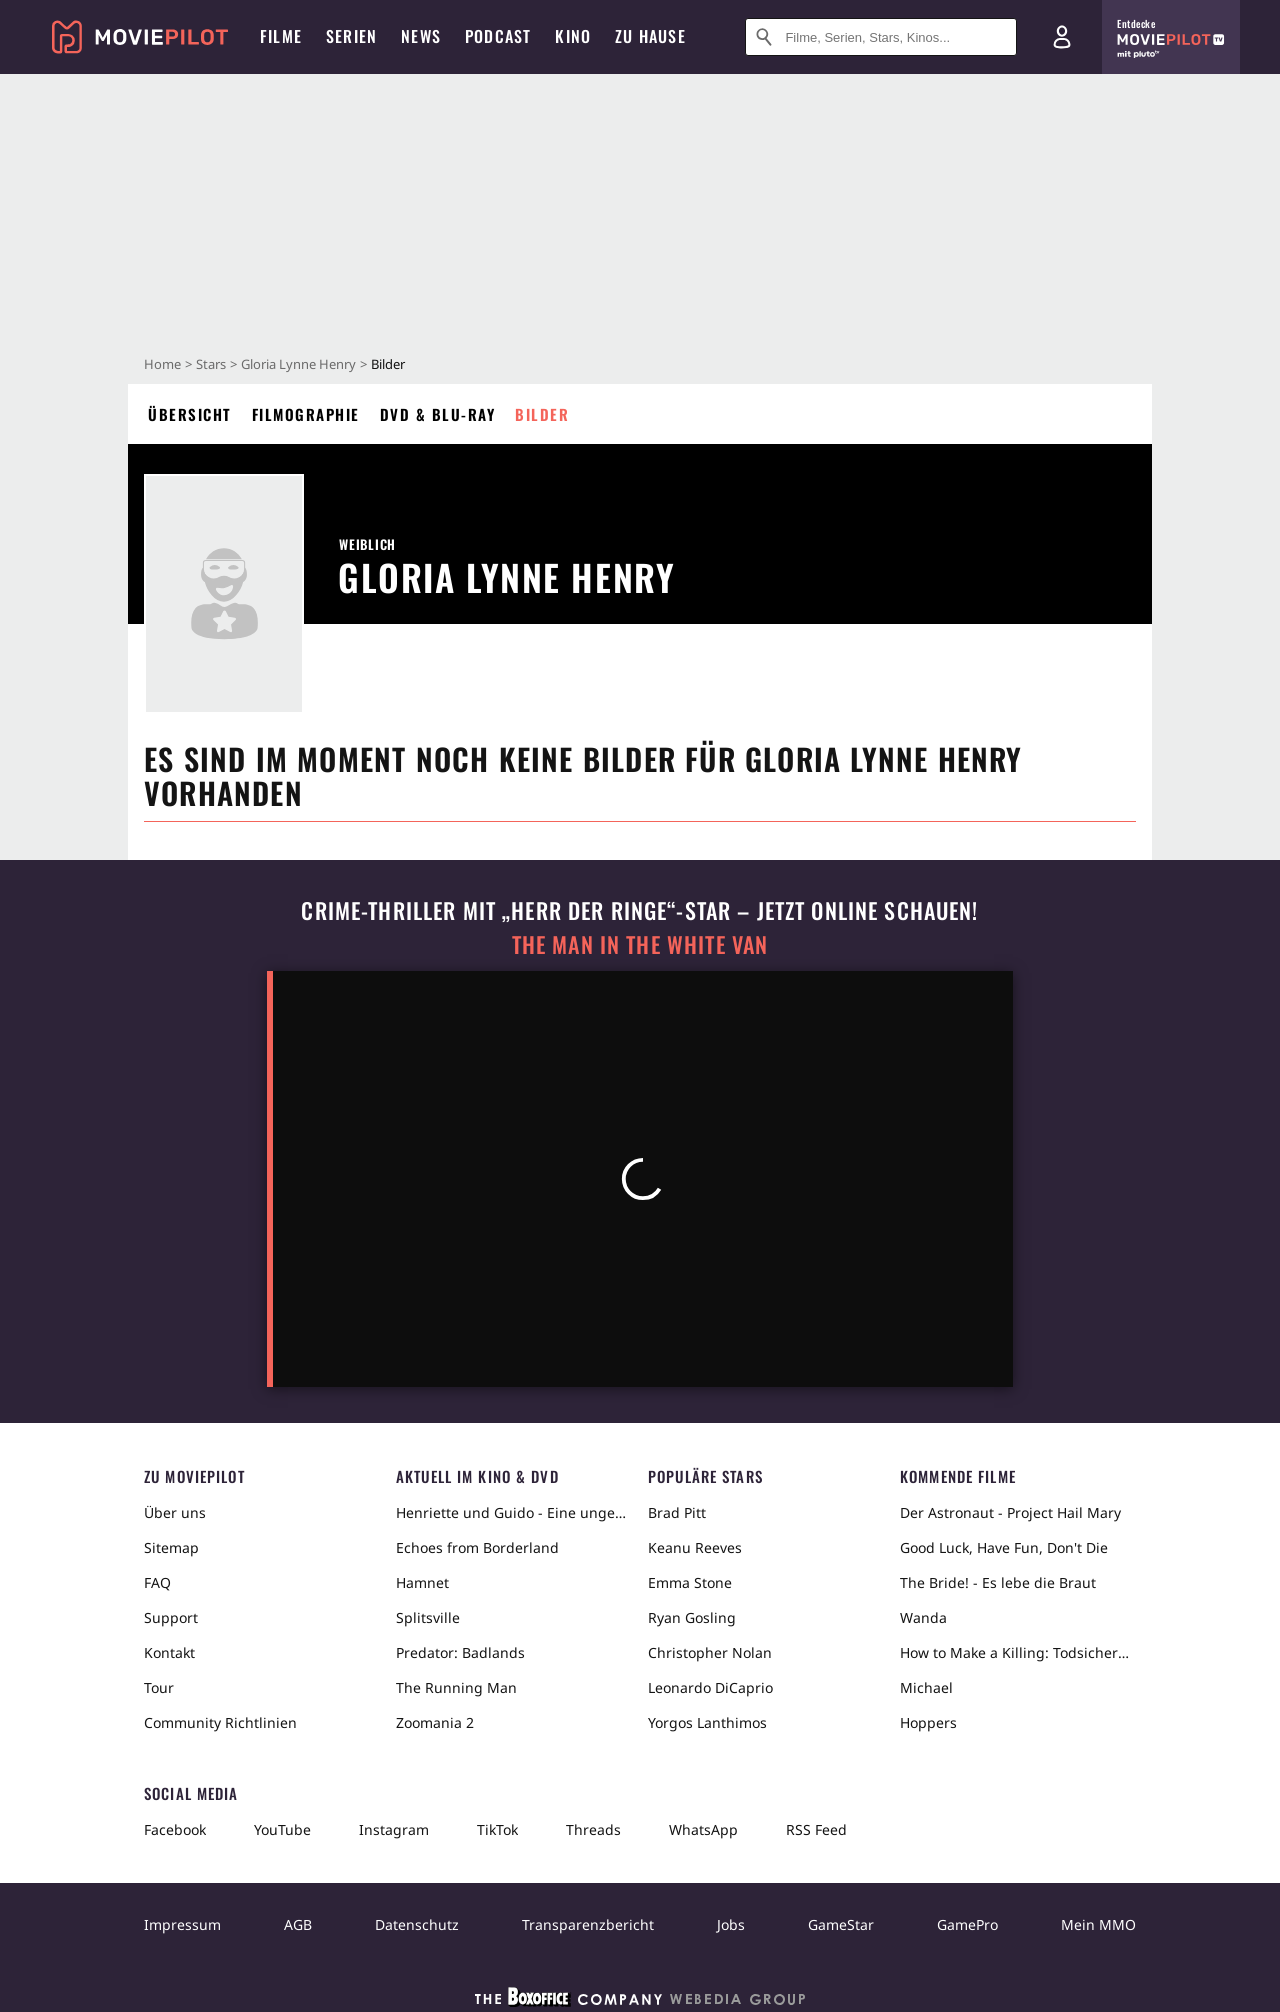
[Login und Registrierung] (1062, 37)
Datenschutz (417, 1924)
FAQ (157, 1582)
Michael (926, 1687)
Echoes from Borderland (477, 1547)
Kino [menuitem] (573, 36)
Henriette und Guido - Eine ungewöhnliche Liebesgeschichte (514, 1512)
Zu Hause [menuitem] (650, 36)
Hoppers (928, 1722)
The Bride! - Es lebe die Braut (998, 1582)
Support (171, 1617)
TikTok (497, 1829)
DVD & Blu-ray (438, 414)
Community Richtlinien (220, 1722)
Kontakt (169, 1652)
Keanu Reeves (695, 1547)
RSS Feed (816, 1829)
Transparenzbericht (588, 1924)
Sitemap (171, 1547)
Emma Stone (690, 1582)
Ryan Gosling (692, 1617)
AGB (298, 1924)
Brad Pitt (677, 1512)
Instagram (394, 1829)
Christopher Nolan (710, 1652)
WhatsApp (703, 1829)
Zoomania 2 (435, 1722)
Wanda (923, 1617)
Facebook (175, 1829)
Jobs (731, 1924)
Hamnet (422, 1582)
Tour (159, 1687)
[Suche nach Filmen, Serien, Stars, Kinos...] (881, 37)
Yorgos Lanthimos (707, 1722)
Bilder (542, 414)
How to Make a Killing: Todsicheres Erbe (1018, 1652)
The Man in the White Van (640, 944)
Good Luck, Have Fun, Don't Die (1004, 1547)
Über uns (175, 1512)
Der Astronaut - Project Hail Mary (1010, 1512)
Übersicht (190, 414)
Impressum (182, 1924)
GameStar (841, 1924)
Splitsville (428, 1617)
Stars (211, 364)
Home (162, 364)
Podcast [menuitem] (498, 36)
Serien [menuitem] (351, 36)
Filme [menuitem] (281, 36)
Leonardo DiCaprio (710, 1687)
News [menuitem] (421, 36)
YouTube (282, 1829)
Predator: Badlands (460, 1652)
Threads (593, 1829)
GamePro (967, 1924)
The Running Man (456, 1687)
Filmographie (306, 414)
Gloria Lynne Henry (298, 364)
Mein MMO (1098, 1924)
